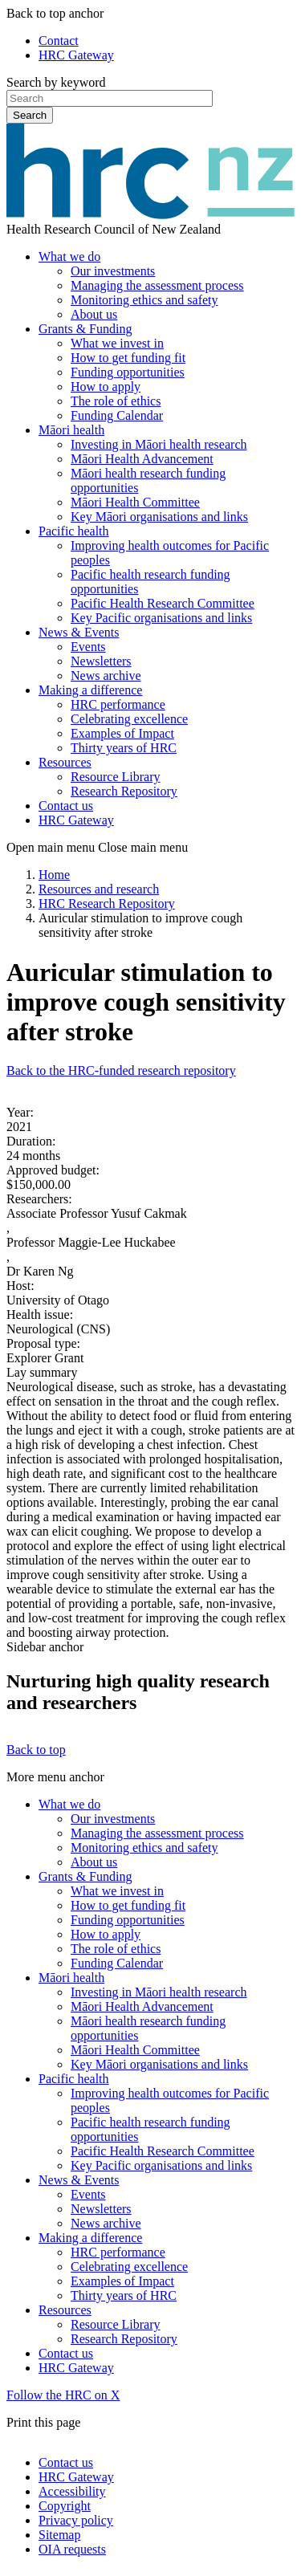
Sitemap (59, 2534)
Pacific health (74, 531)
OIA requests (72, 2549)
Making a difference (90, 690)
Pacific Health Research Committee (162, 603)
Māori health (71, 430)
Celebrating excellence (129, 719)
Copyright (65, 2506)
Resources (65, 762)
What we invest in (117, 343)
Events (88, 646)
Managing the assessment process (157, 285)
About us (94, 314)
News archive (106, 675)
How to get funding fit (128, 357)
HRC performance (118, 704)
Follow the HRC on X (63, 2395)
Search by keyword (56, 82)
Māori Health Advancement (142, 459)
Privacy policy (76, 2520)
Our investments (113, 271)
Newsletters (101, 661)
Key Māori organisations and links (159, 516)
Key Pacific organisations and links (161, 618)
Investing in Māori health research (158, 444)
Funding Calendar (117, 415)
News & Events (79, 632)
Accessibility (72, 2491)
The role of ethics (116, 401)
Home (54, 874)
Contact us (66, 805)
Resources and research (99, 889)
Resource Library (116, 776)
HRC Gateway (76, 55)
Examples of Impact (122, 733)
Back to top (36, 1749)
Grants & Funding (85, 329)
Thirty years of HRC (124, 748)
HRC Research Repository (107, 903)
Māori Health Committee (135, 502)
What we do (69, 256)
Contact (59, 40)
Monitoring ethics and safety (144, 300)
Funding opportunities (128, 372)
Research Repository (124, 791)
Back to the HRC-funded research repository (121, 1070)
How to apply (105, 386)
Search (30, 115)
